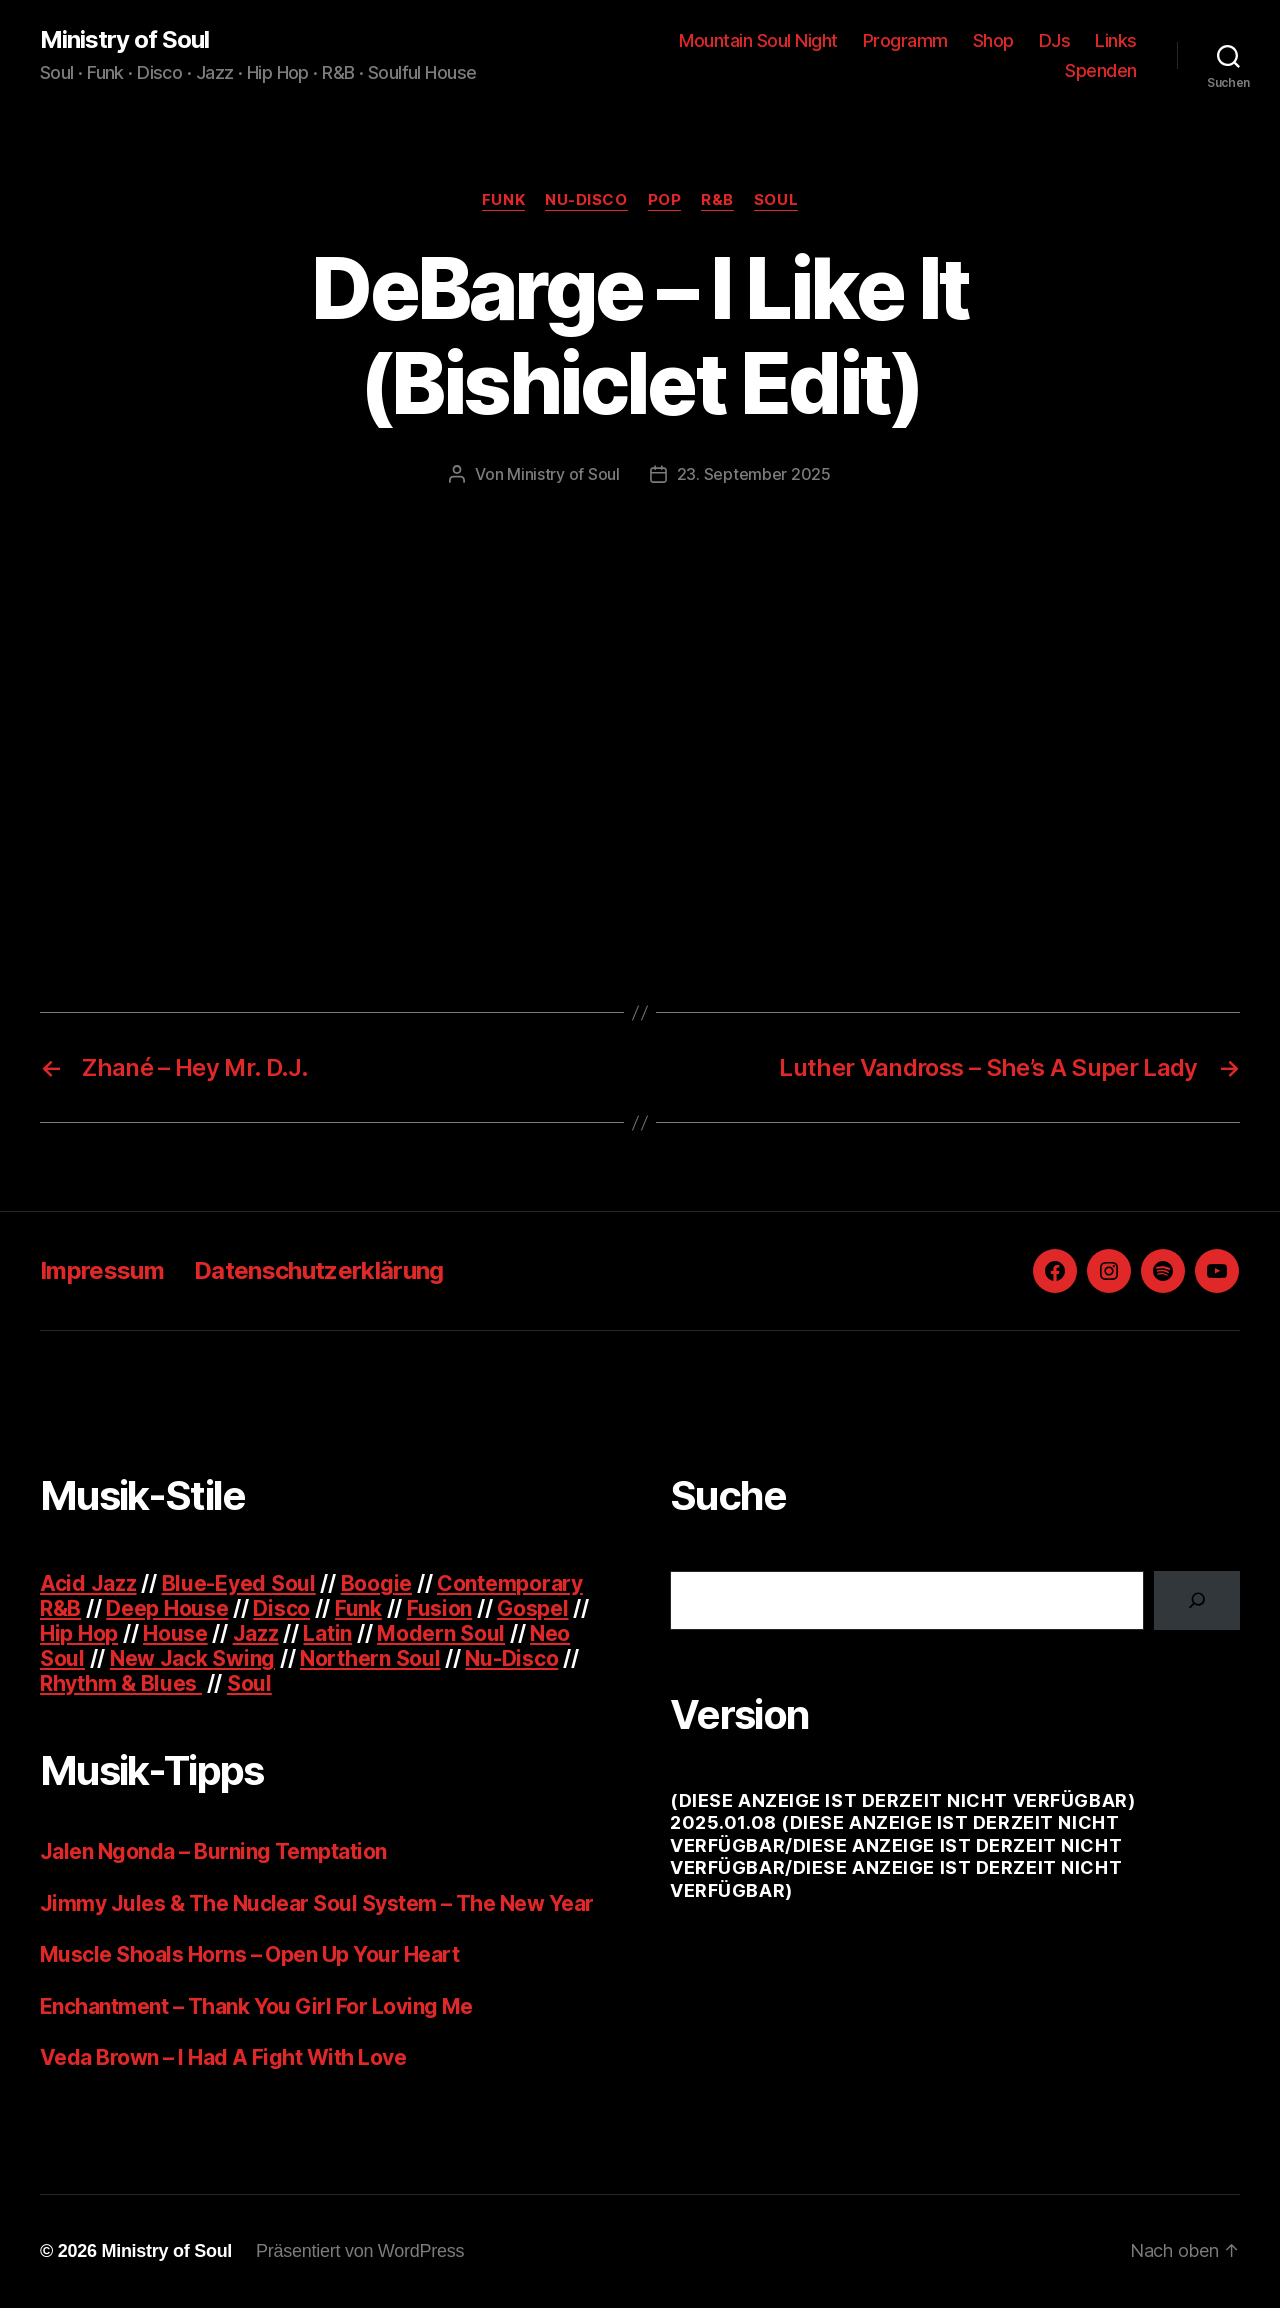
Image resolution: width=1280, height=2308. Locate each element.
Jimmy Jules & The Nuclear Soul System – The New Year (317, 1903)
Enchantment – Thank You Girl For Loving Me (256, 2006)
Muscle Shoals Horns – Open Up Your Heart (249, 1954)
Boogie (376, 1583)
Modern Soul (441, 1633)
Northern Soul (370, 1658)
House (175, 1633)
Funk (503, 200)
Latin (327, 1633)
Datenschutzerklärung (319, 1270)
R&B (717, 200)
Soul (776, 200)
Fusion (439, 1608)
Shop (993, 40)
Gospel (532, 1608)
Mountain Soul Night (758, 40)
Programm (905, 40)
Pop (665, 200)
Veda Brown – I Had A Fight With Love (223, 2057)
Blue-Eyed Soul (239, 1583)
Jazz (256, 1633)
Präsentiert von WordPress (360, 2251)
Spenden (1101, 70)
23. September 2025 (754, 474)
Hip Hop (79, 1633)
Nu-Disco (586, 200)
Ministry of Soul (124, 40)
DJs (1055, 40)
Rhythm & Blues (121, 1683)
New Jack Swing (192, 1658)
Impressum (102, 1270)
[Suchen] (1197, 1600)
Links (1116, 40)
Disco (281, 1608)
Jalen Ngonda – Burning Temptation (213, 1851)
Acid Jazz (88, 1583)
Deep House (167, 1608)
